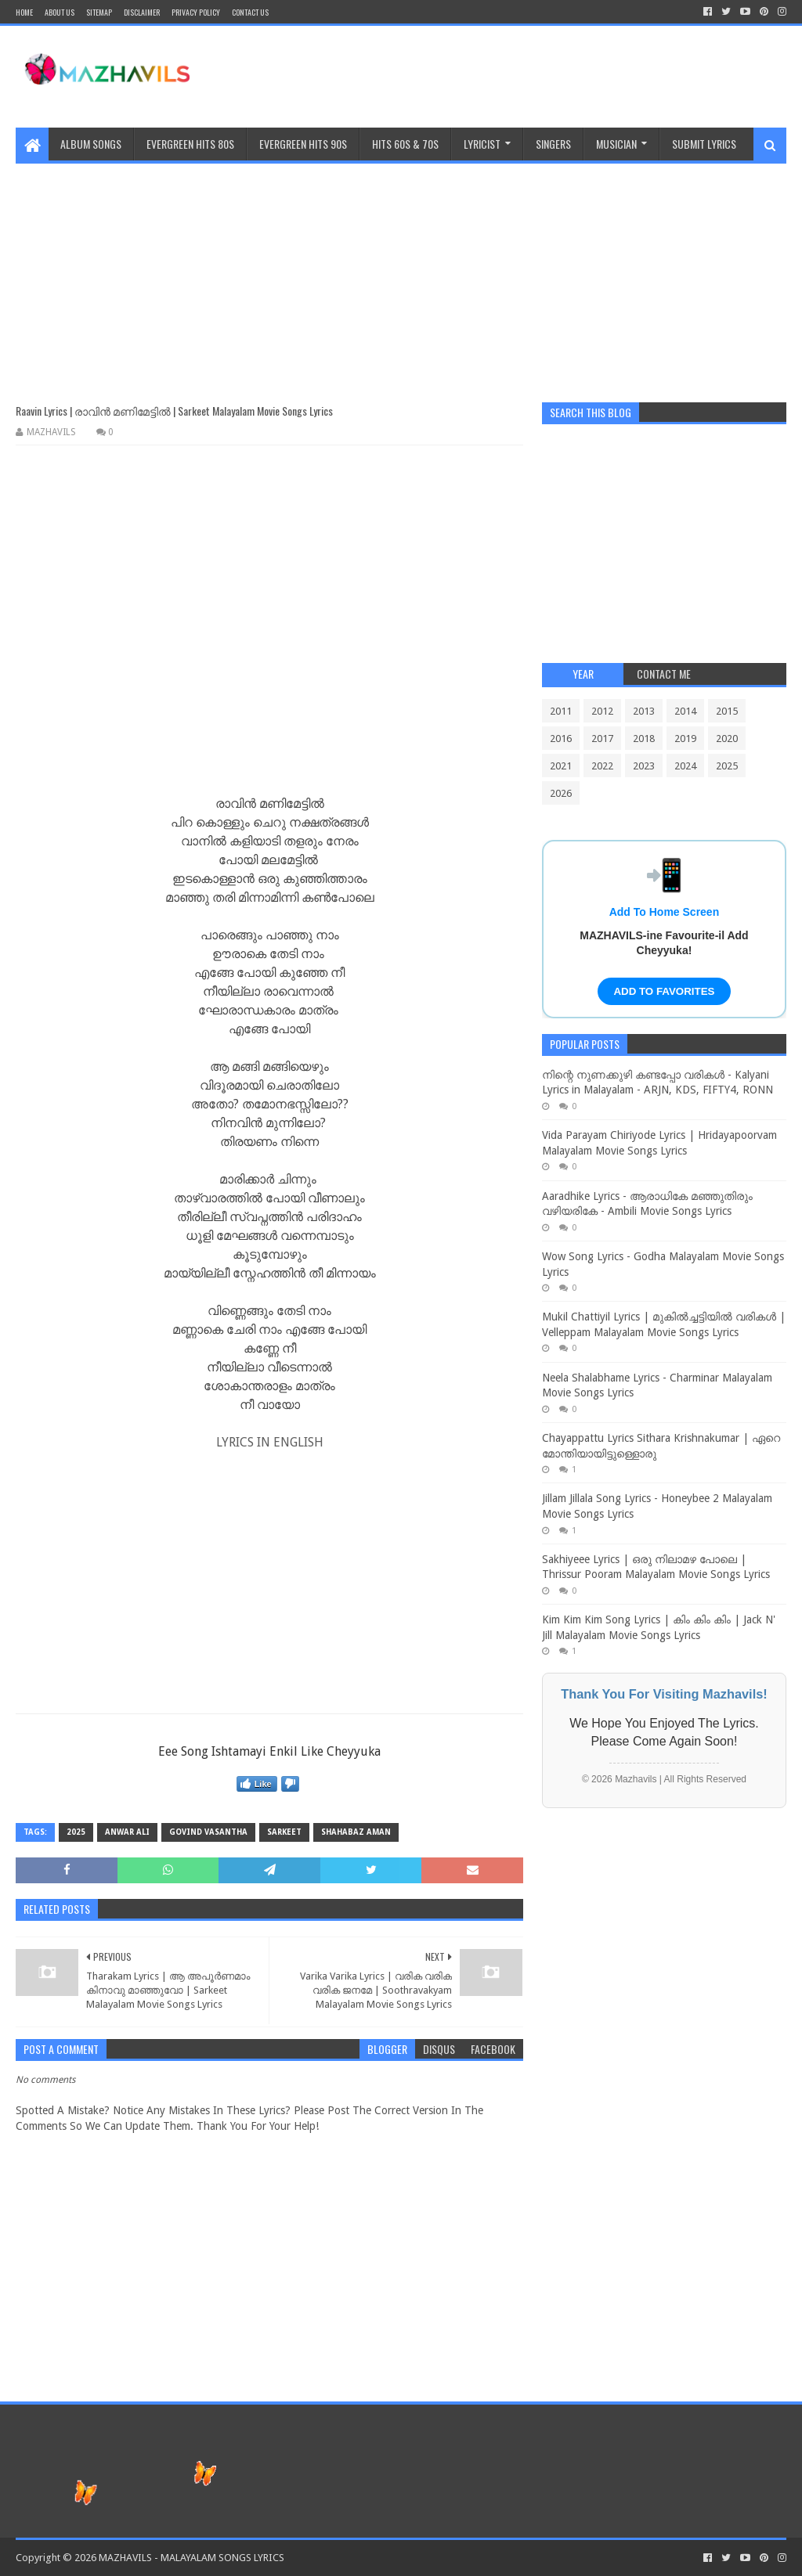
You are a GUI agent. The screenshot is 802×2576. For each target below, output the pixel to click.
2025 (76, 1832)
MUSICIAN (616, 143)
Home (24, 12)
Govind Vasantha (208, 1832)
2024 (685, 766)
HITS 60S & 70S (405, 143)
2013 (644, 711)
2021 (561, 766)
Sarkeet (284, 1832)
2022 (602, 766)
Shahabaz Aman (356, 1832)
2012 (602, 711)
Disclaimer (142, 12)
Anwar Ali (127, 1832)
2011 (561, 711)
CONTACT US (250, 12)
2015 (727, 711)
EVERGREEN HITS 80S (190, 143)
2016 (561, 738)
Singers (553, 143)
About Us (59, 12)
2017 (602, 738)
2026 (561, 793)
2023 (644, 766)
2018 (644, 738)
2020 (727, 738)
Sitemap (99, 12)
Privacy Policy (196, 12)
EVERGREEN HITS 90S (303, 143)
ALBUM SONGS (90, 143)
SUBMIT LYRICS (704, 143)
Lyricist (482, 143)
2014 (685, 711)
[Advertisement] (401, 273)
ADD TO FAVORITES (663, 991)
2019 (685, 738)
